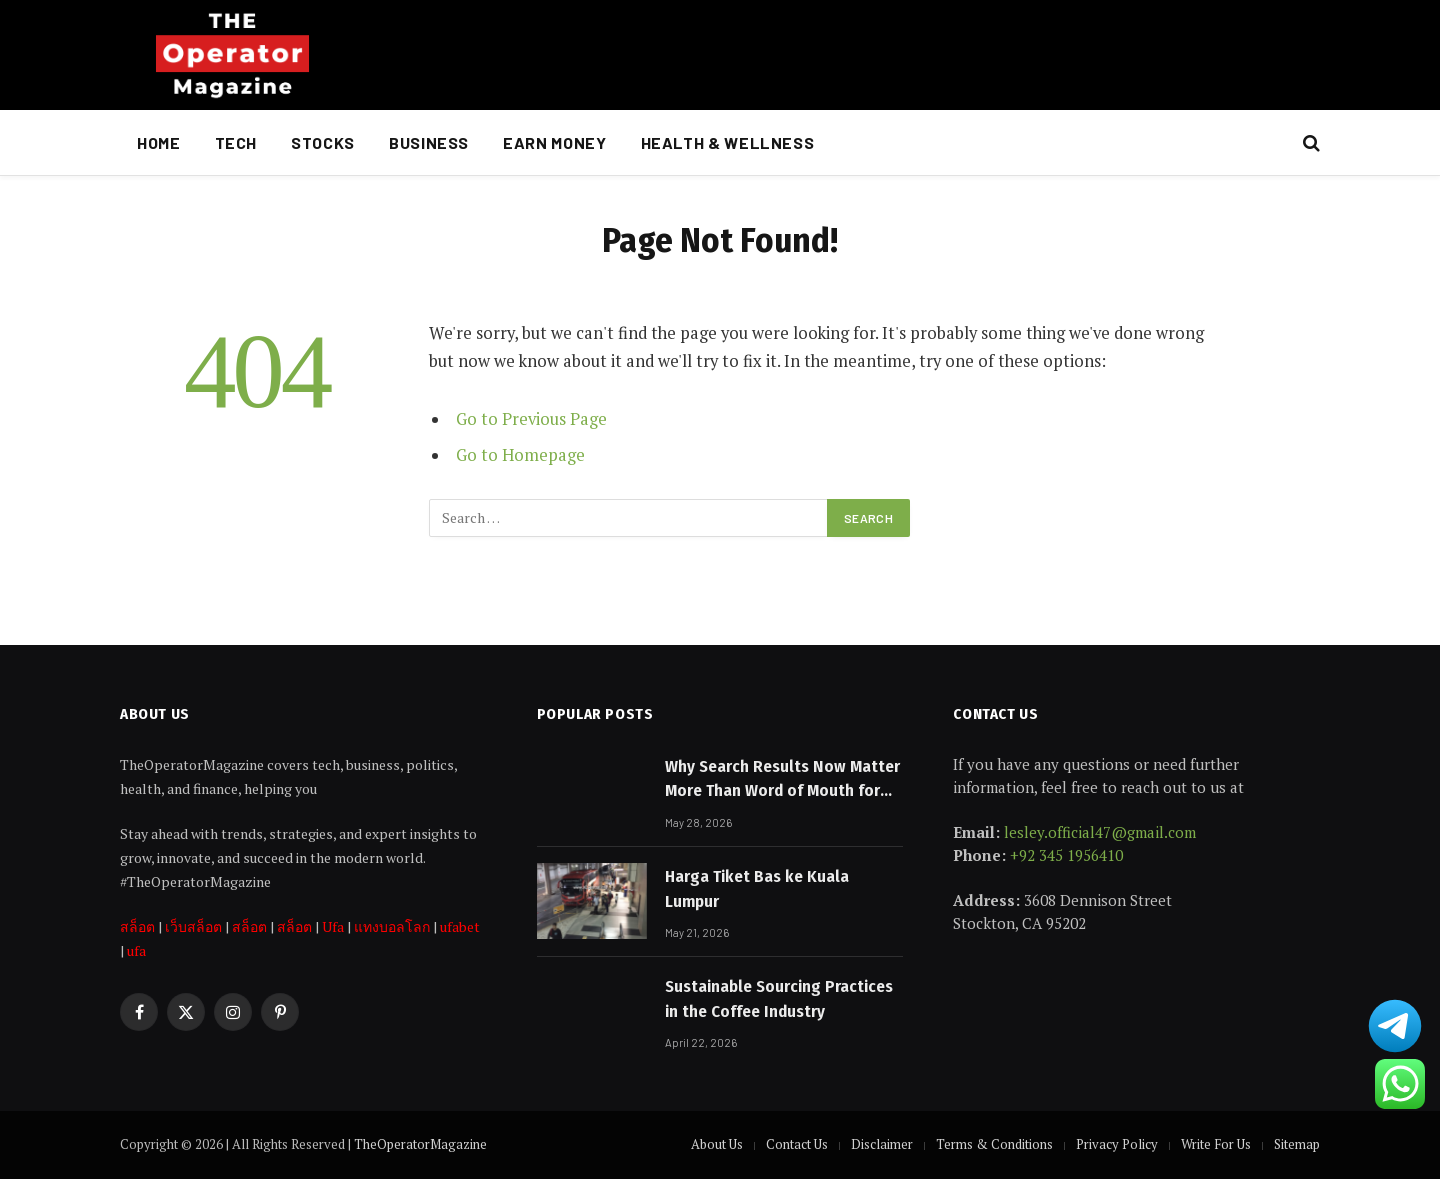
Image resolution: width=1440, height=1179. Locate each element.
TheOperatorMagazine (420, 1144)
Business (429, 142)
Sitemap (1297, 1144)
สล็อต (137, 926)
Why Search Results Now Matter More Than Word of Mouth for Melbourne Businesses (782, 780)
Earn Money (554, 142)
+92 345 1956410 (1066, 855)
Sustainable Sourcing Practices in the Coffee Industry (779, 998)
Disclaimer (882, 1144)
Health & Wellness (728, 142)
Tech (236, 142)
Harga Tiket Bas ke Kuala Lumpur (757, 888)
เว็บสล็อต (193, 926)
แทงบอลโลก (392, 926)
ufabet (460, 926)
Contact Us (797, 1144)
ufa (136, 950)
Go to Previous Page (531, 419)
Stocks (323, 142)
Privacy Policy (1117, 1144)
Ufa (333, 926)
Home (159, 142)
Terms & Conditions (994, 1144)
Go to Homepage (520, 455)
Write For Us (1216, 1144)
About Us (717, 1144)
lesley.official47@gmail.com (1100, 832)
